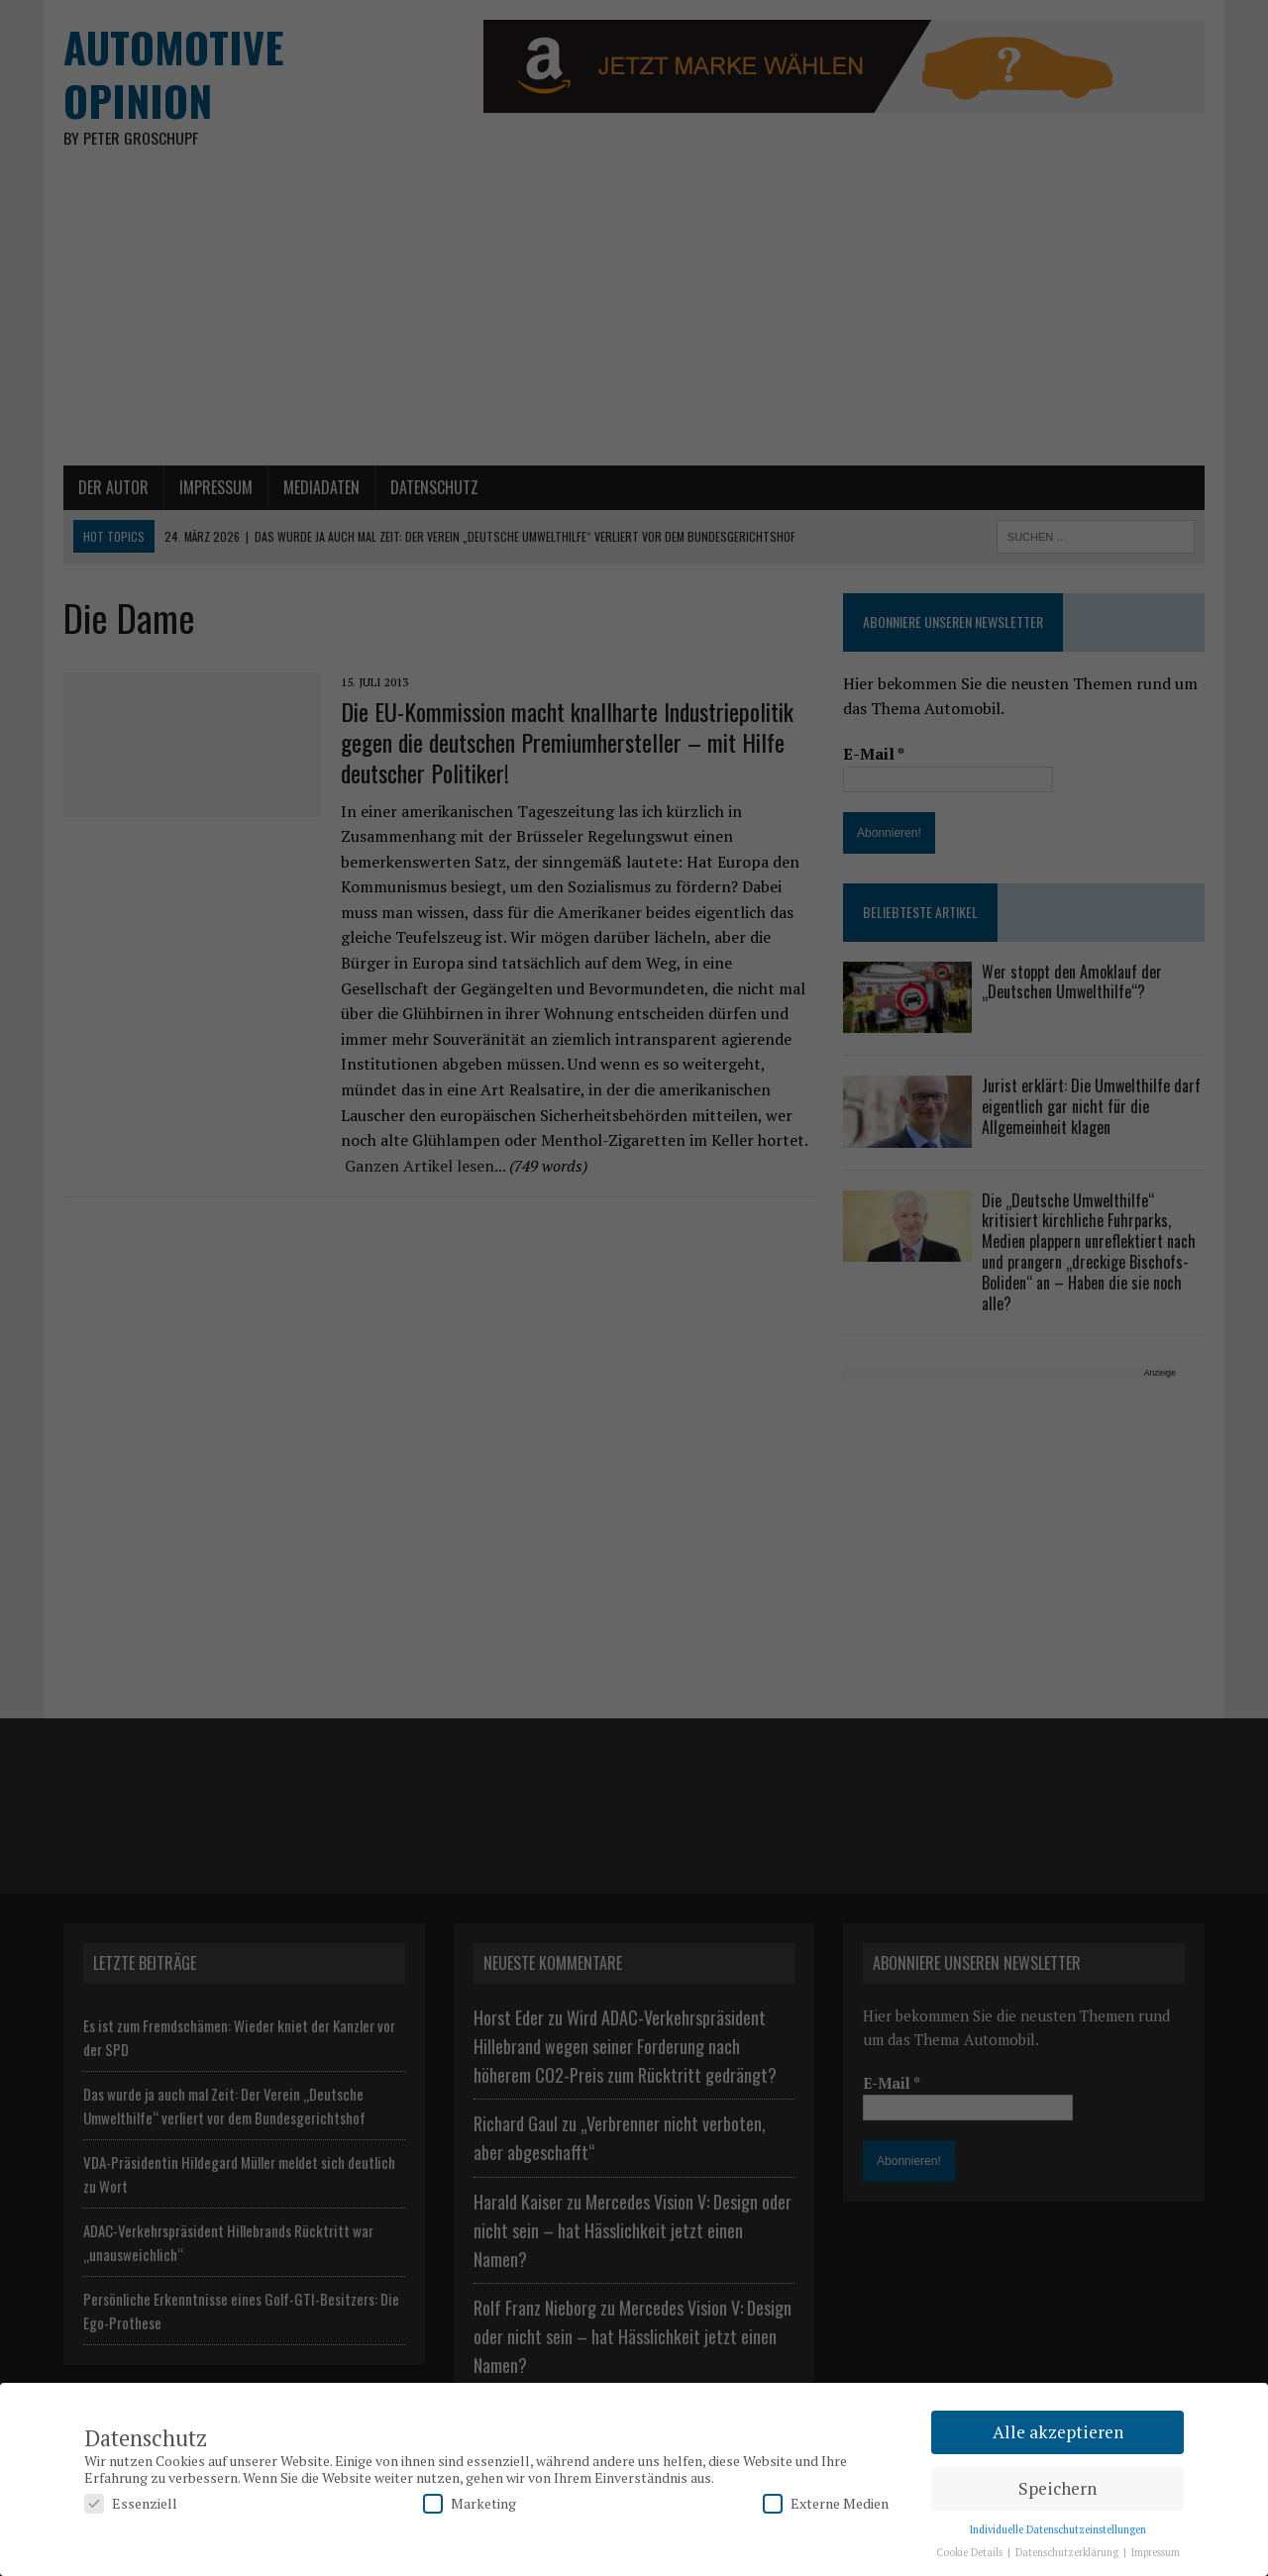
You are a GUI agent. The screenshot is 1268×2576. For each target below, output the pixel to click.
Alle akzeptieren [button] (1058, 2432)
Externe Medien (826, 2503)
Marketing (469, 2503)
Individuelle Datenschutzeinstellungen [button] (1058, 2529)
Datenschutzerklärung (1068, 2552)
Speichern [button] (1057, 2488)
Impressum (1155, 2552)
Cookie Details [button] (970, 2552)
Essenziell (130, 2503)
